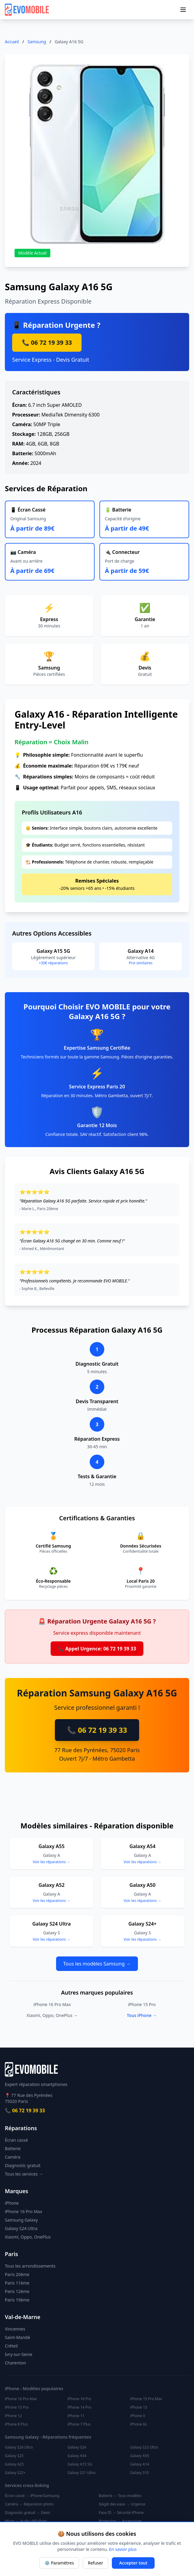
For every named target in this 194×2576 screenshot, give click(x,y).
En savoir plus (123, 2549)
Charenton (15, 2363)
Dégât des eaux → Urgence (122, 2504)
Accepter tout (133, 2563)
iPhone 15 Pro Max (146, 2399)
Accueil (12, 41)
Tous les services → (24, 2174)
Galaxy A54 (77, 2455)
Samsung (37, 41)
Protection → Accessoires (120, 2521)
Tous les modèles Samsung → (97, 1963)
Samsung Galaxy (21, 2220)
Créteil (11, 2346)
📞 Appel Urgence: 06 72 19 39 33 (97, 1648)
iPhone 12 (13, 2415)
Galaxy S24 (77, 2447)
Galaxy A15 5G (80, 2464)
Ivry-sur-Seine (18, 2354)
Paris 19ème (17, 2300)
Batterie (13, 2148)
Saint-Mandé (17, 2337)
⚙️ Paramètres (59, 2563)
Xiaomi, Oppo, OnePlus (28, 2237)
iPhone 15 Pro (142, 2004)
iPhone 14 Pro (79, 2407)
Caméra (12, 2157)
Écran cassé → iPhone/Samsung (32, 2495)
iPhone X (137, 2415)
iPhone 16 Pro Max (52, 2004)
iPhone (12, 2203)
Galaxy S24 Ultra (21, 2228)
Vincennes (15, 2329)
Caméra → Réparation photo (29, 2504)
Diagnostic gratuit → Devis (27, 2512)
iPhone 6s (138, 2424)
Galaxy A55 (139, 2455)
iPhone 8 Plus (16, 2424)
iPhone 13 (138, 2407)
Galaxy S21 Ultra (81, 2472)
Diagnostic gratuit (23, 2165)
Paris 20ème (17, 2274)
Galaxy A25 (14, 2464)
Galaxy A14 (139, 2464)
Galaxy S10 (139, 2472)
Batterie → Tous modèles (120, 2495)
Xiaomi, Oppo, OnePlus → (52, 2015)
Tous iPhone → (142, 2015)
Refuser (95, 2563)
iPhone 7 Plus (79, 2424)
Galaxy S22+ (15, 2472)
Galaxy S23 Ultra (144, 2447)
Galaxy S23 (14, 2455)
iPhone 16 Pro (79, 2399)
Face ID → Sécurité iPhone (121, 2512)
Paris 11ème (17, 2283)
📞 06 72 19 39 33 (47, 342)
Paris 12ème (17, 2291)
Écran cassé (16, 2140)
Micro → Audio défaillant (26, 2521)
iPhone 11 (76, 2415)
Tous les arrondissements (30, 2266)
